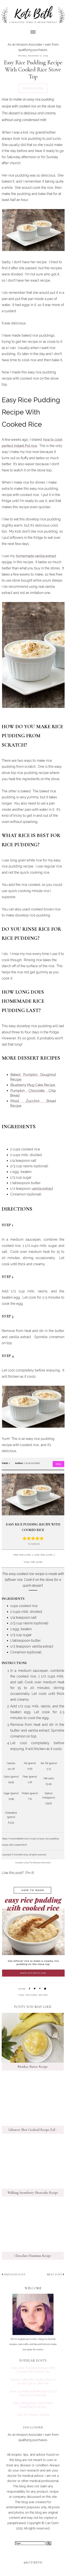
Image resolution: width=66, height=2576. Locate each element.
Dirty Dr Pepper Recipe (33, 2414)
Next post (55, 2274)
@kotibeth (33, 2562)
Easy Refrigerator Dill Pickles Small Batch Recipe (33, 2405)
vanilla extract (42, 1188)
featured (31, 1995)
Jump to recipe (33, 88)
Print (58, 1464)
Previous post (13, 2274)
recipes (43, 1995)
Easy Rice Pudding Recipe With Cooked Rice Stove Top (33, 2369)
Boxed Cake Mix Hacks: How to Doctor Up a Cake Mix (33, 2381)
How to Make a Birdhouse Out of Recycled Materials (33, 2393)
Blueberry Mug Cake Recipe (32, 1085)
